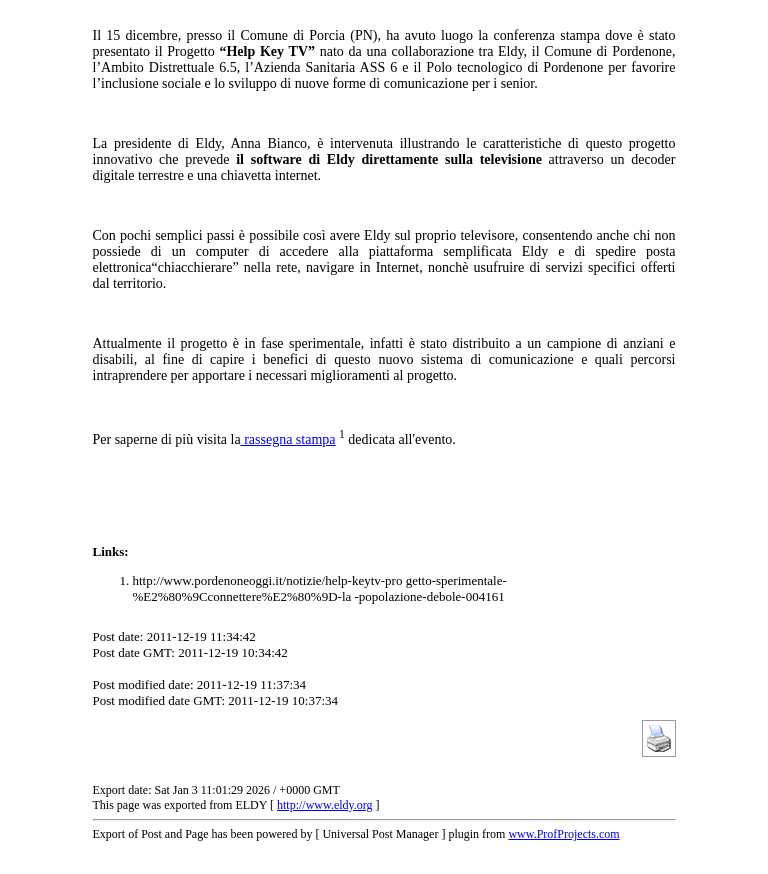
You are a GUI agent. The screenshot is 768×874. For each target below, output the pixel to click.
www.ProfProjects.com (563, 834)
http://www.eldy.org (325, 805)
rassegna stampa (288, 439)
